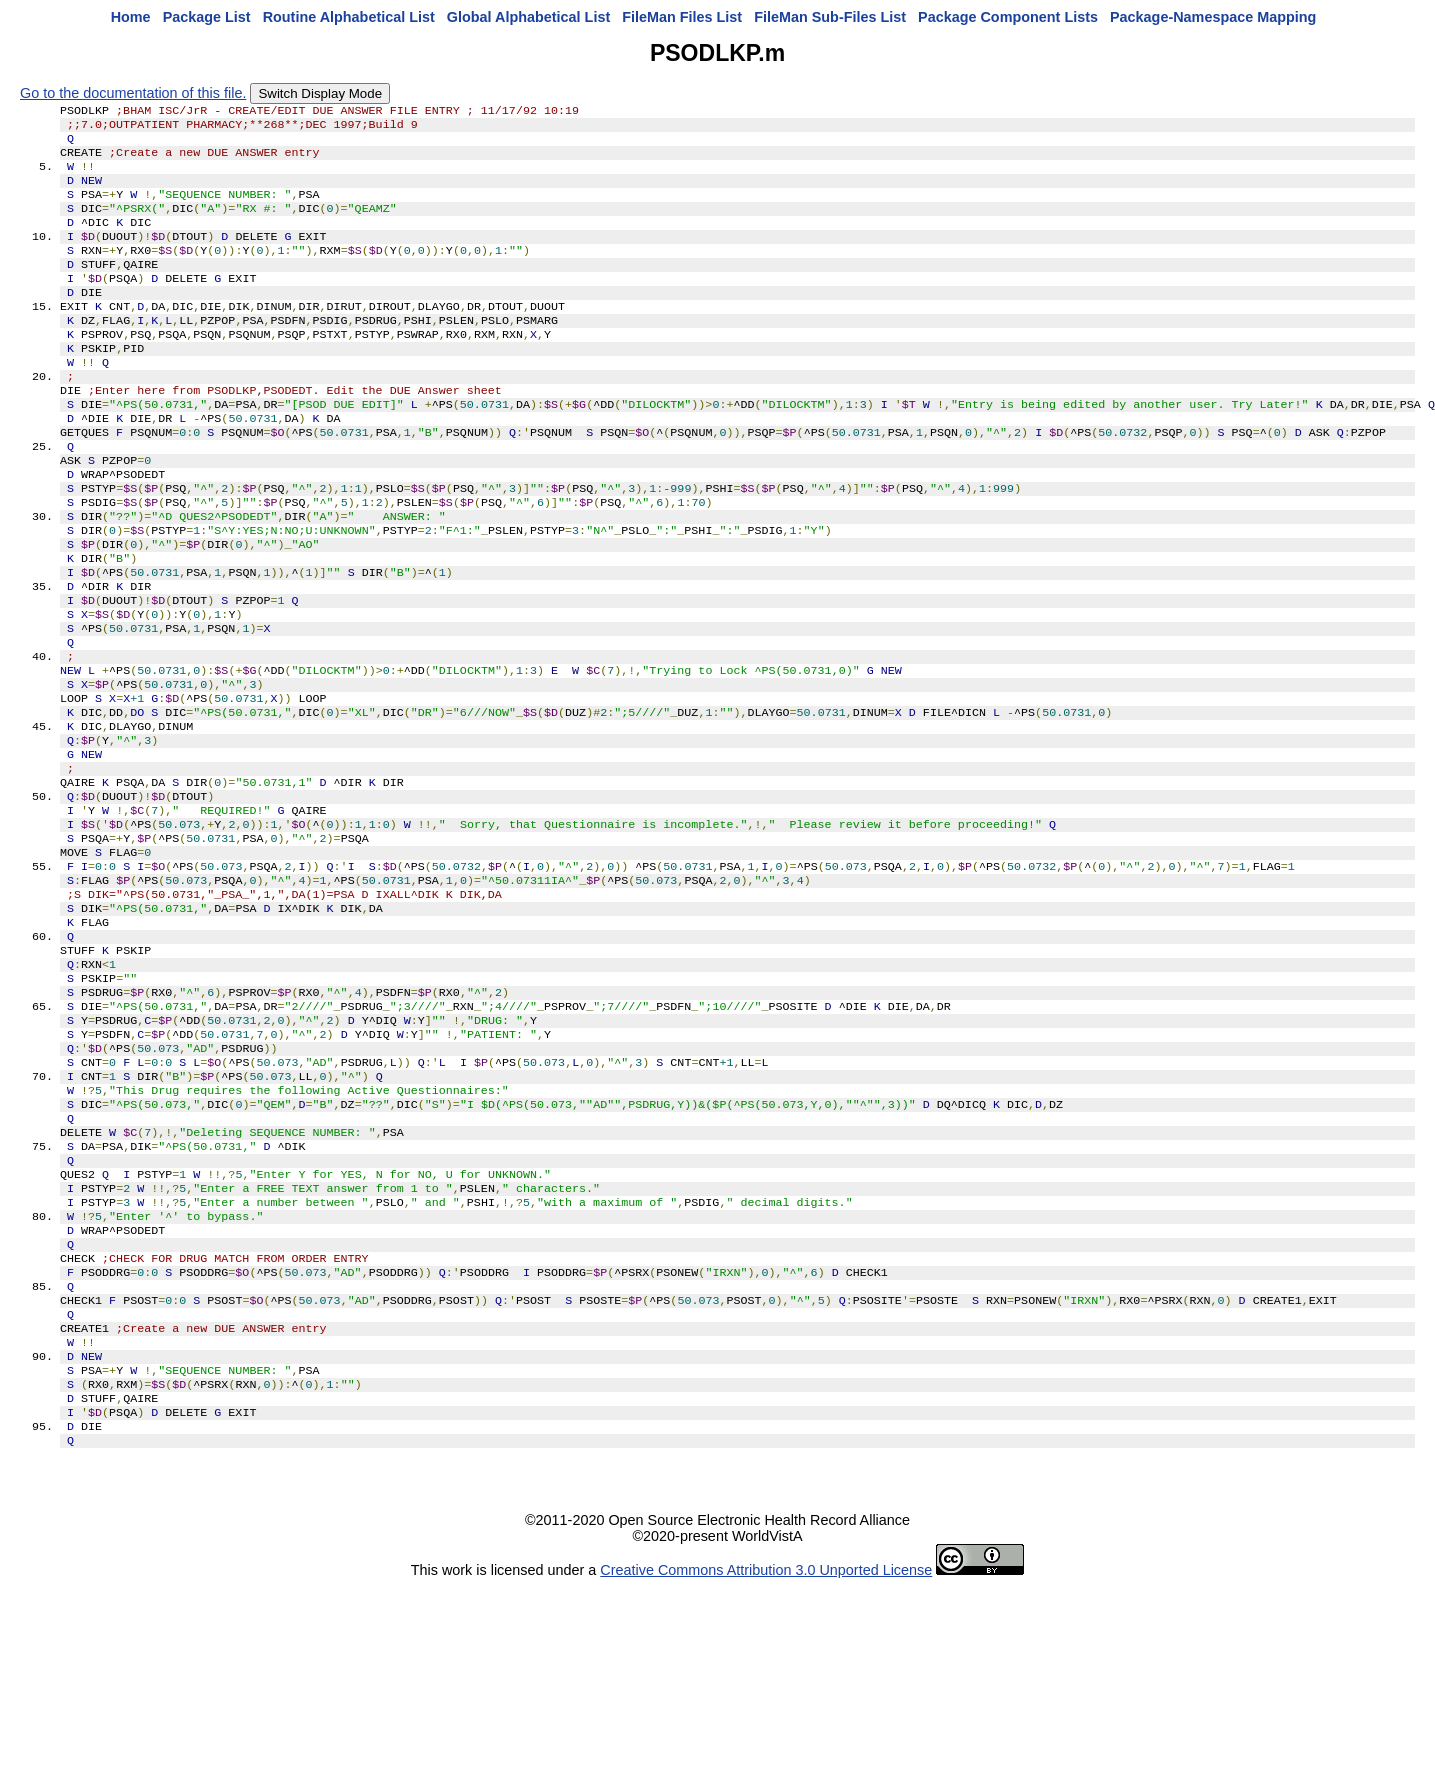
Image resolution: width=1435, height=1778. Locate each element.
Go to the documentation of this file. (133, 93)
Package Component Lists (1008, 17)
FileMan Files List (682, 17)
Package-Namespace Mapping (1213, 17)
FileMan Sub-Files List (830, 17)
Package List (207, 17)
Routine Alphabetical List (349, 17)
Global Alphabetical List (528, 17)
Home (131, 17)
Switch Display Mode (320, 93)
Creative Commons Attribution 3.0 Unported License (766, 1762)
